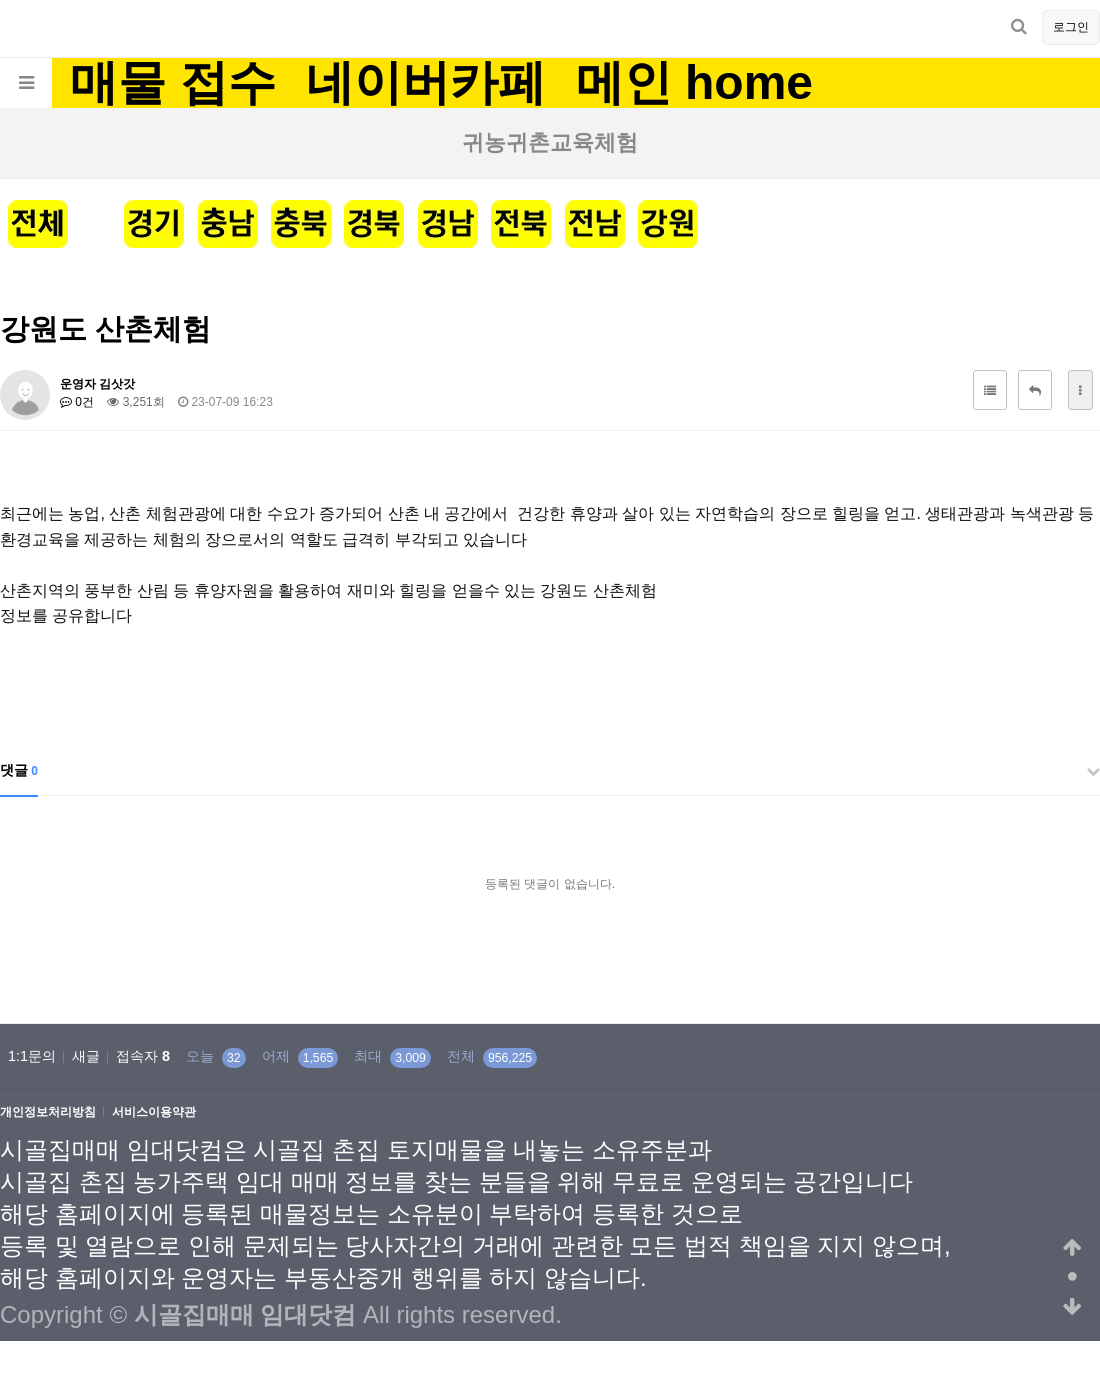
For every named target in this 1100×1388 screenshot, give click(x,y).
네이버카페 (426, 83)
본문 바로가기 (0, 0)
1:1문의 (32, 1056)
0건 (77, 402)
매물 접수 (172, 83)
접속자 (143, 1056)
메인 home (694, 83)
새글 (86, 1056)
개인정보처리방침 (48, 1112)
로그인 (1071, 27)
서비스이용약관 (154, 1112)
